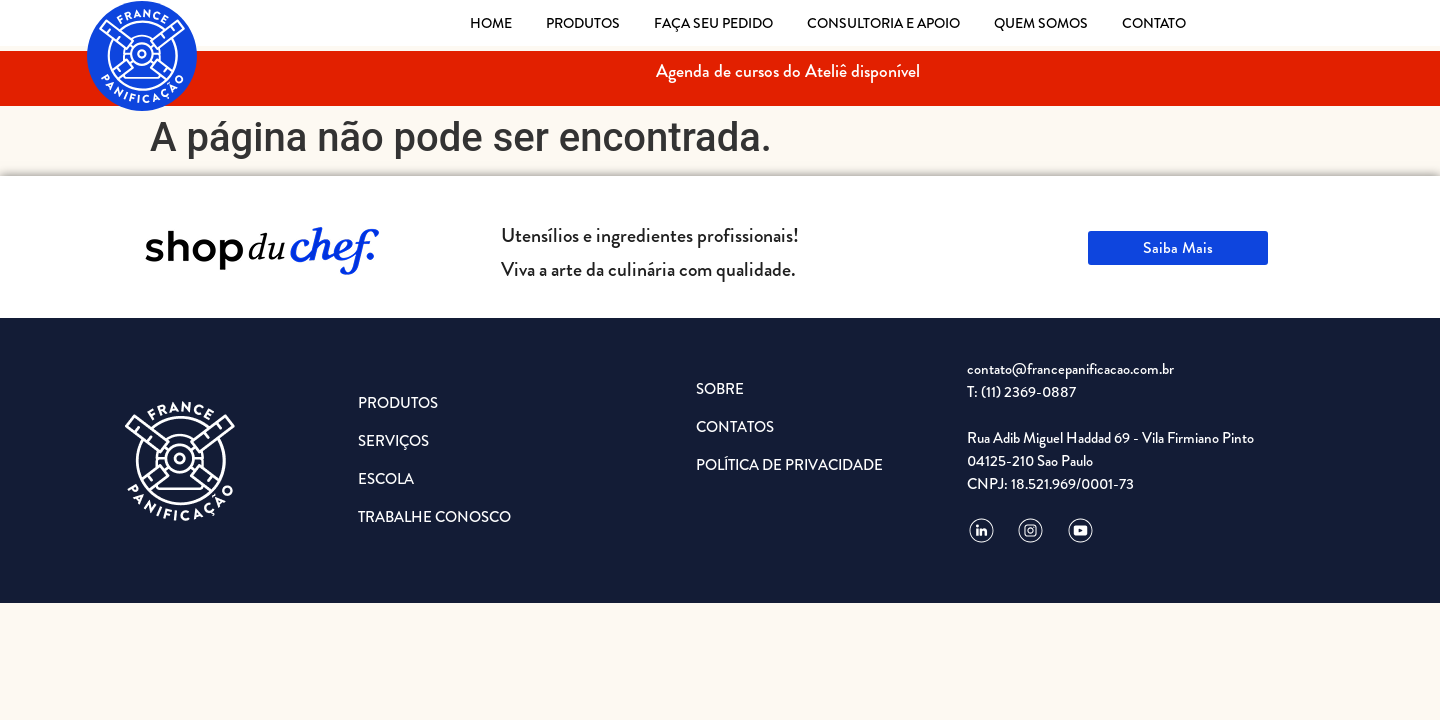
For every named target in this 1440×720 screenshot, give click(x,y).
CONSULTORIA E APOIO (883, 23)
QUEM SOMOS (1041, 23)
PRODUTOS (583, 23)
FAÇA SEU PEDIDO (713, 23)
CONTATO (1154, 23)
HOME (491, 23)
